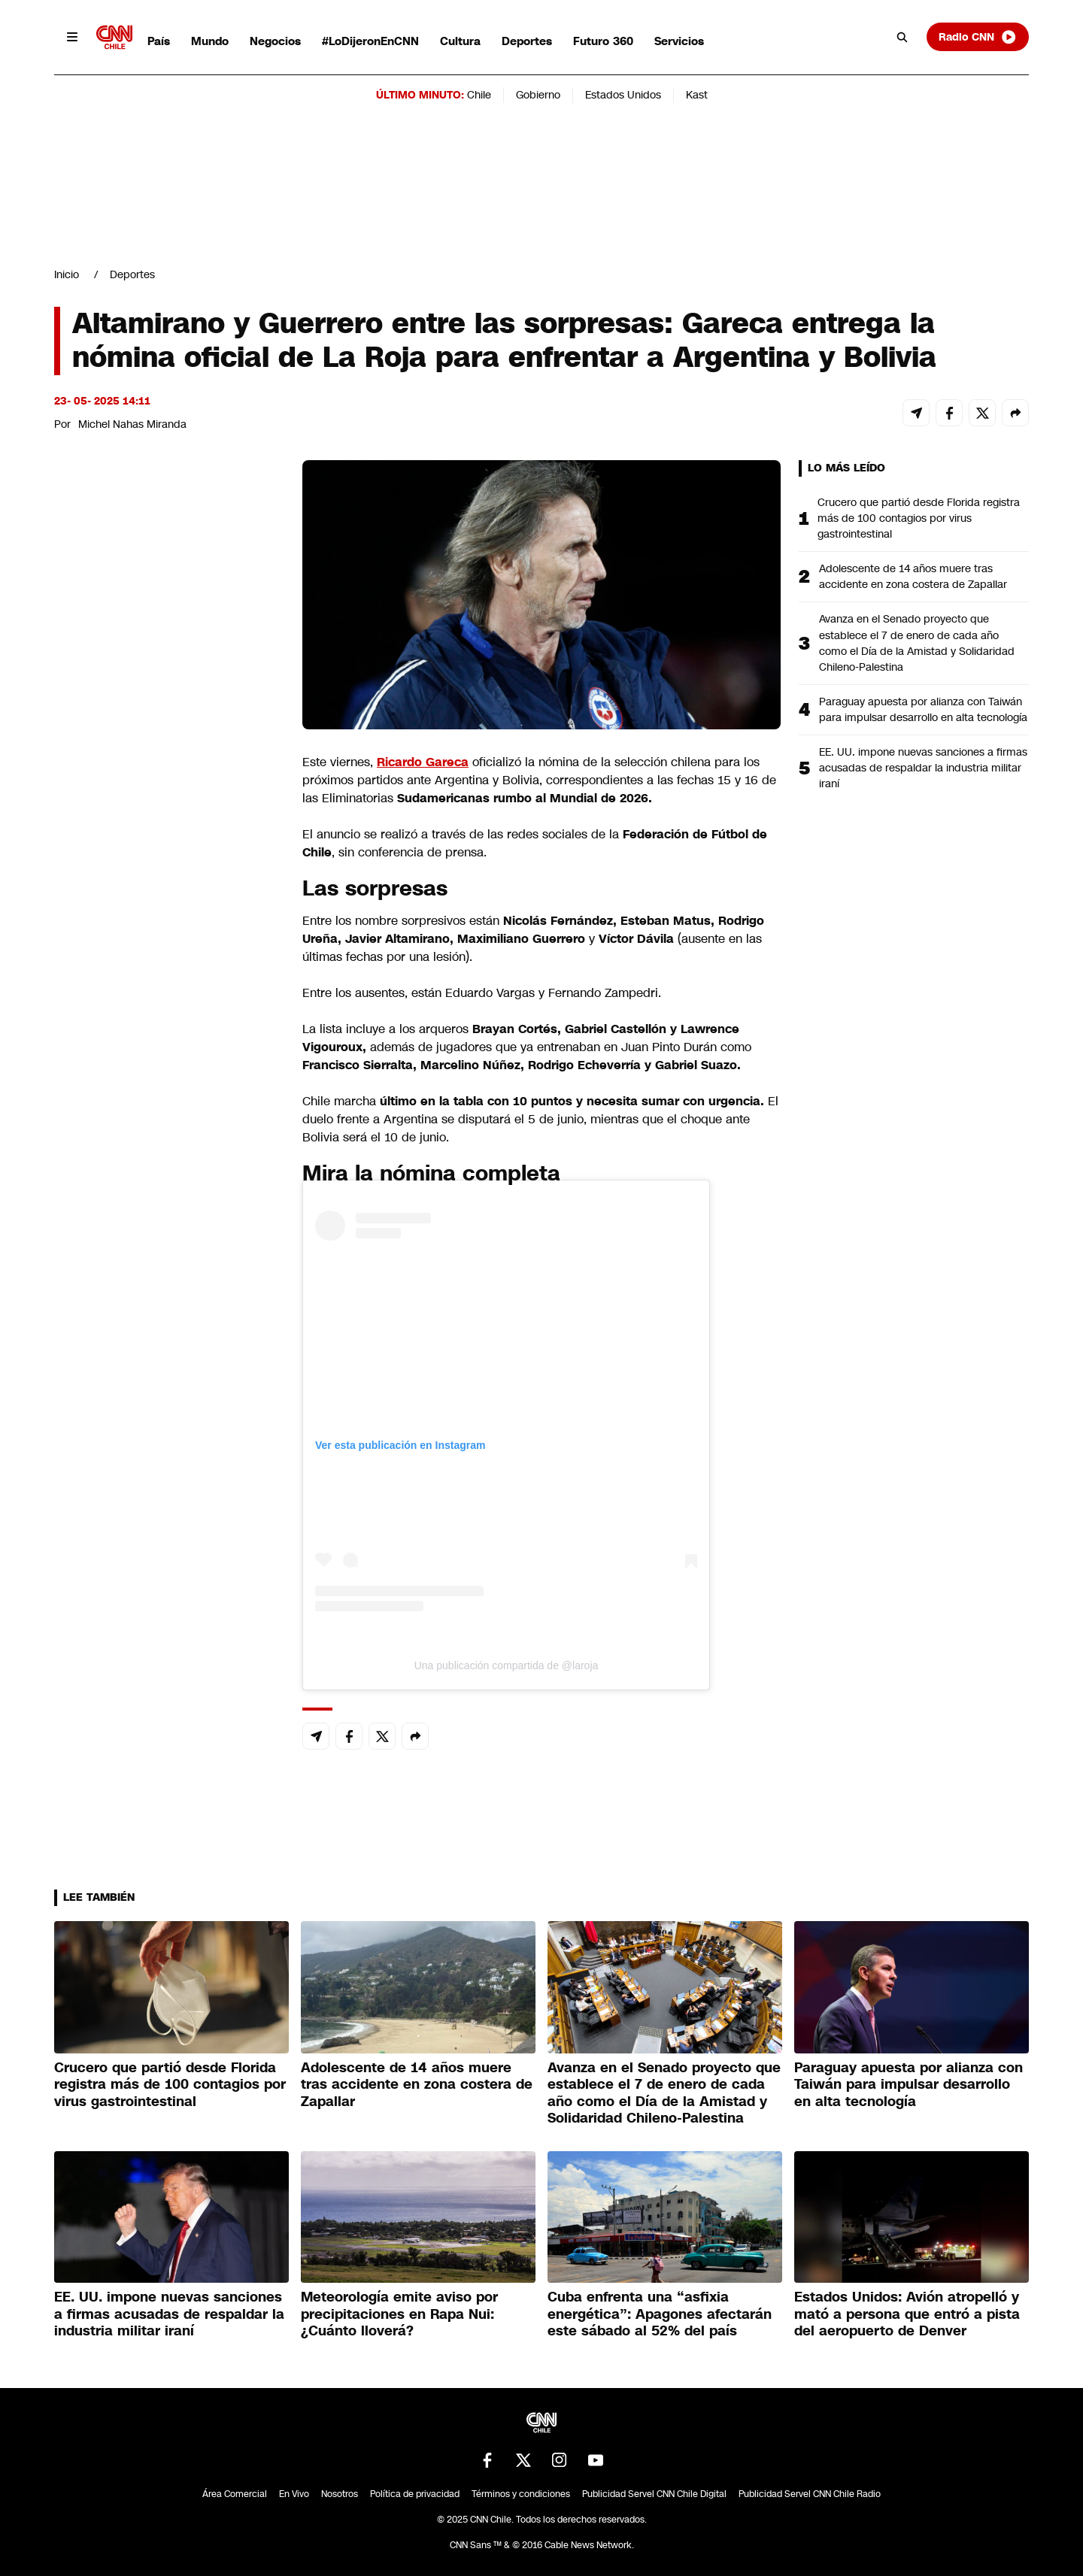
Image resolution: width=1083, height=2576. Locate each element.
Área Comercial (234, 2494)
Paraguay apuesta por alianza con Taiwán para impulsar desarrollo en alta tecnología (923, 709)
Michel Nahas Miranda (132, 424)
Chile (479, 94)
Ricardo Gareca (423, 762)
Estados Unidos (623, 94)
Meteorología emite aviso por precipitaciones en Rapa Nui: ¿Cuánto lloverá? (399, 2314)
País (158, 41)
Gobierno (538, 94)
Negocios (275, 41)
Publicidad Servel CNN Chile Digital (654, 2494)
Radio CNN (978, 37)
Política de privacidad (415, 2494)
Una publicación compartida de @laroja (506, 1665)
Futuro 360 (603, 41)
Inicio (66, 274)
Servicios (679, 41)
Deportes (527, 41)
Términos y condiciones (521, 2494)
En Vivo (294, 2494)
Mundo (210, 41)
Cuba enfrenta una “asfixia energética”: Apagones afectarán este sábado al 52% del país (660, 2314)
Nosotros (339, 2494)
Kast (697, 94)
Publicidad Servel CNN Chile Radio (810, 2494)
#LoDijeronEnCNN (370, 41)
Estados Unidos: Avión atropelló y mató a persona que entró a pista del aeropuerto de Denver (907, 2314)
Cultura (460, 41)
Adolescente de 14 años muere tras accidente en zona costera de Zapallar (913, 576)
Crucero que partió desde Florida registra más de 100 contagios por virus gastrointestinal (919, 518)
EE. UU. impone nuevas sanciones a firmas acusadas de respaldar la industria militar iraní (923, 767)
